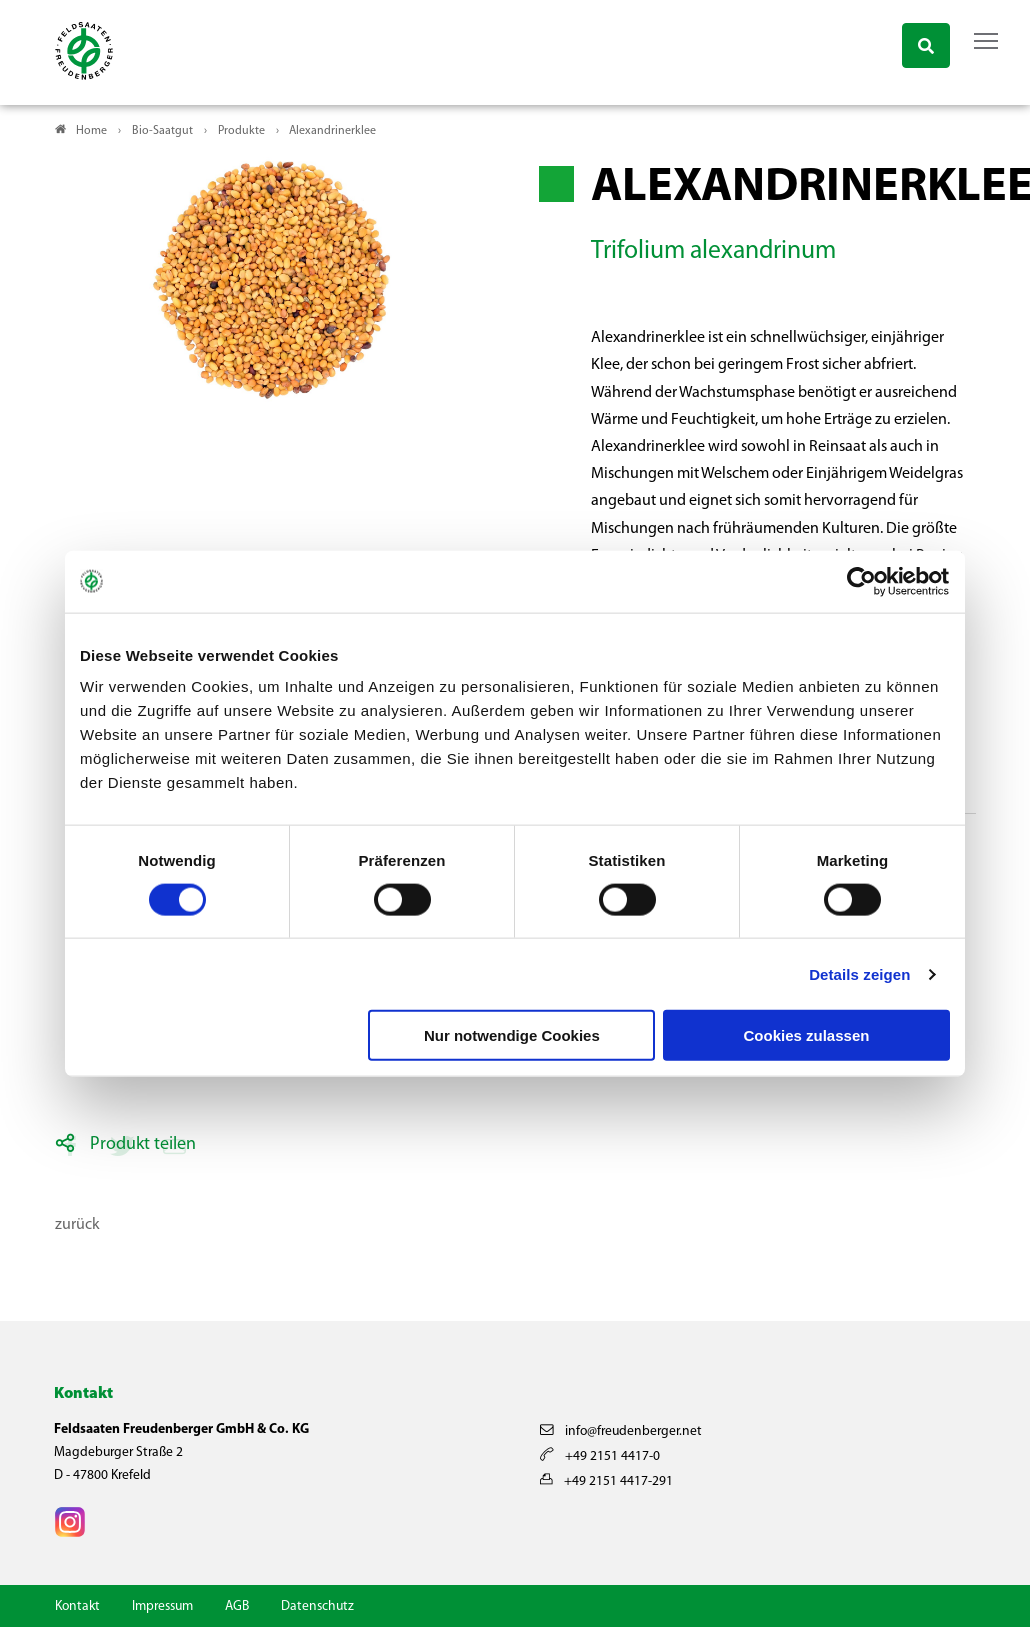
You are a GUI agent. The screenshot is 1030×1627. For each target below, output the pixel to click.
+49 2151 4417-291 (606, 1481)
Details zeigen (859, 973)
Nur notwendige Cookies (512, 1035)
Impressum (162, 1606)
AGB (237, 1606)
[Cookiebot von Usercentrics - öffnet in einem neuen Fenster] (862, 581)
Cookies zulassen (807, 1035)
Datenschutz (317, 1606)
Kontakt (77, 1606)
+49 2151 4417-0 (600, 1456)
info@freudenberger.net (621, 1431)
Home (91, 131)
